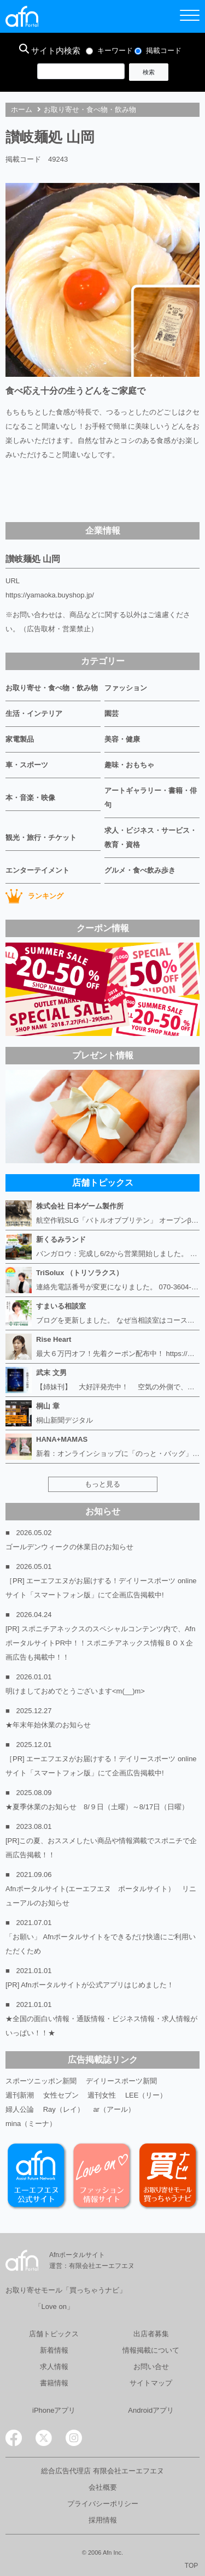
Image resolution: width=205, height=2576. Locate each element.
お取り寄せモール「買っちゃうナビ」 (65, 2290)
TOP (191, 2565)
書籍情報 (54, 2383)
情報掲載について (150, 2350)
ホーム (21, 109)
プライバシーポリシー (102, 2504)
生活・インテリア (33, 713)
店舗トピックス (54, 2334)
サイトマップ (151, 2383)
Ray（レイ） (63, 2109)
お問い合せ (151, 2366)
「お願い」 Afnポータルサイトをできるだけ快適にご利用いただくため (100, 1944)
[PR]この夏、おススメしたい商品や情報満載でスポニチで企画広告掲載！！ (101, 1848)
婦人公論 (19, 2109)
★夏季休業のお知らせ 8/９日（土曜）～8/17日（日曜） (97, 1807)
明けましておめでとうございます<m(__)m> (75, 1691)
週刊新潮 (19, 2095)
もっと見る (102, 1484)
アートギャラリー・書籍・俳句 (150, 797)
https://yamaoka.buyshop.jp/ (49, 595)
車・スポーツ (26, 765)
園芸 (111, 713)
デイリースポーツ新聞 (121, 2081)
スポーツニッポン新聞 (41, 2081)
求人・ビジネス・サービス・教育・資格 (150, 837)
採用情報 (103, 2520)
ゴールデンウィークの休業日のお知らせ (69, 1547)
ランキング (34, 896)
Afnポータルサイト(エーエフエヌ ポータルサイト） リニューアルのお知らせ (100, 1896)
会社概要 (103, 2487)
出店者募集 (151, 2334)
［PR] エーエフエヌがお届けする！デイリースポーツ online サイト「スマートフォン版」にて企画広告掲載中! (101, 1588)
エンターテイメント (37, 870)
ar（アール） (114, 2109)
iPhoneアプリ (53, 2410)
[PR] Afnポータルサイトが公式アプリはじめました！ (89, 1985)
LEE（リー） (146, 2095)
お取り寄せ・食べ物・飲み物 (90, 109)
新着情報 (54, 2350)
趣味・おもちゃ (129, 765)
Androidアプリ (151, 2410)
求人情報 (54, 2366)
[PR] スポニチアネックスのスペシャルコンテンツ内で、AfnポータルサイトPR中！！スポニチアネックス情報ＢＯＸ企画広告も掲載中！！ (100, 1643)
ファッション (125, 688)
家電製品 (19, 739)
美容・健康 (122, 739)
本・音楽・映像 (30, 797)
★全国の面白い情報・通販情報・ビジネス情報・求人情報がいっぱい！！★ (101, 2026)
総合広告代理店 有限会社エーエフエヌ (102, 2471)
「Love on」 (54, 2306)
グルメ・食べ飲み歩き (139, 870)
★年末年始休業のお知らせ (48, 1725)
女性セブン (61, 2095)
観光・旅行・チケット (41, 837)
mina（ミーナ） (30, 2123)
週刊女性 (101, 2095)
